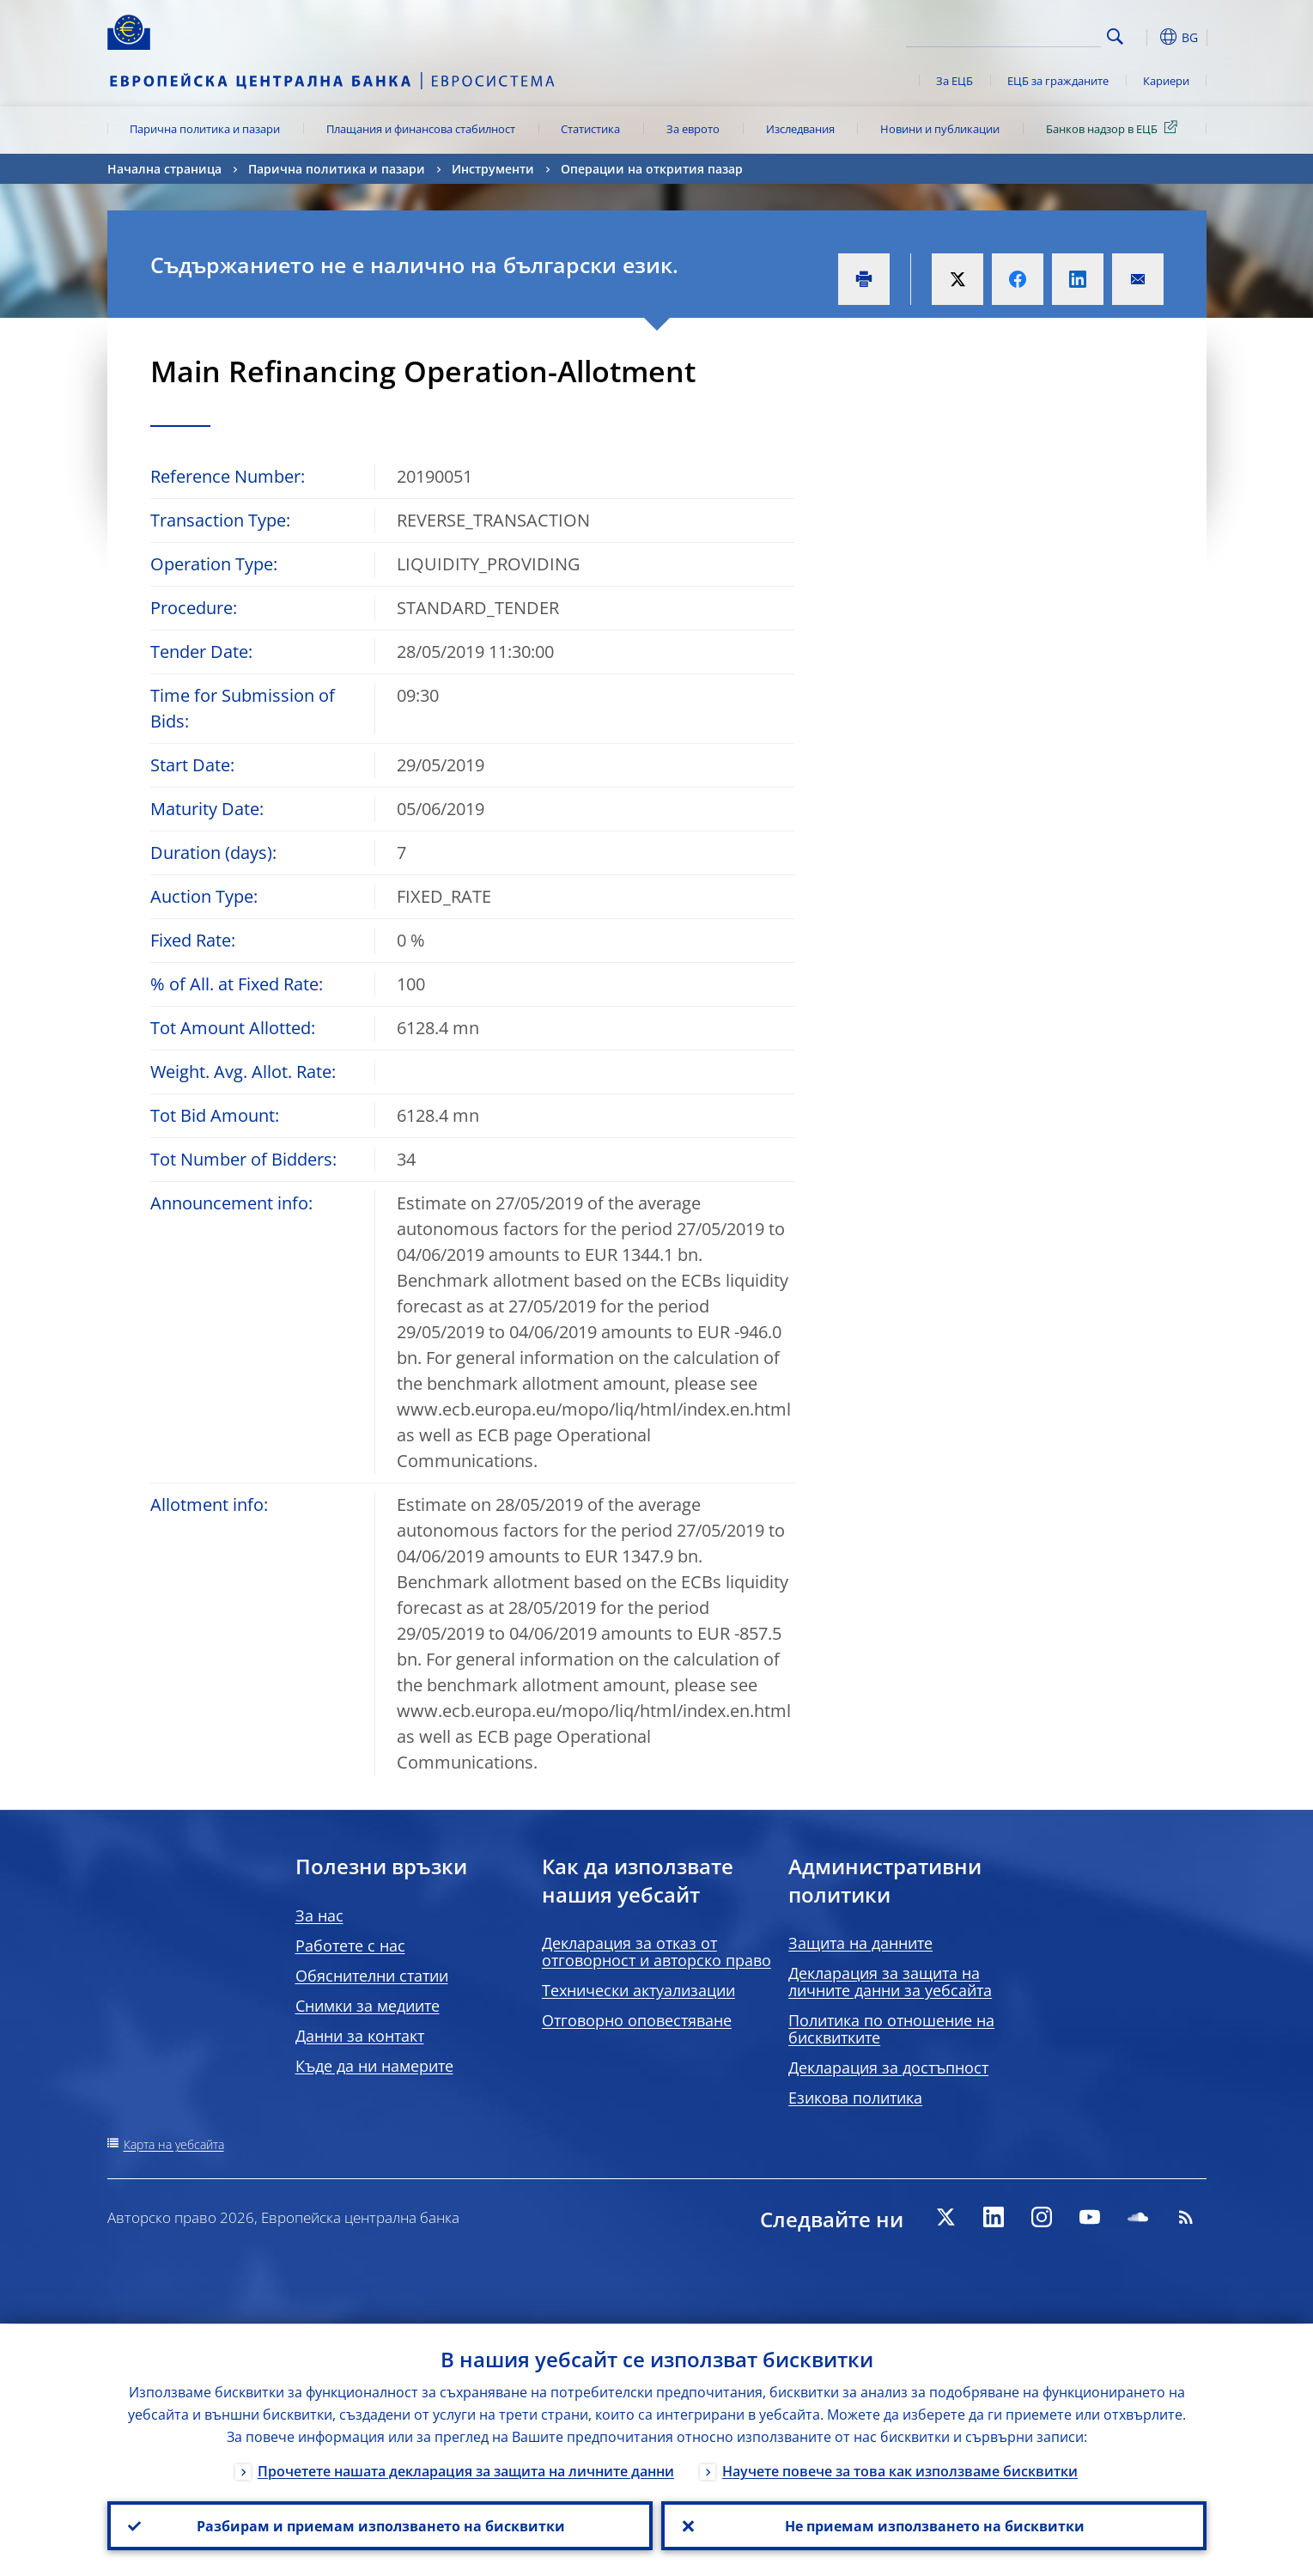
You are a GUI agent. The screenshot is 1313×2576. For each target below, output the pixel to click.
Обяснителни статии (371, 1975)
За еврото (693, 129)
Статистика (590, 129)
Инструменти (493, 169)
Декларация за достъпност (888, 2067)
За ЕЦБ (954, 80)
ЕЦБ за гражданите (1058, 80)
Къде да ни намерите (374, 2065)
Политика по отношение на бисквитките (891, 2029)
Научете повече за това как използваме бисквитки (900, 2470)
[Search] (1015, 34)
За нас (319, 1915)
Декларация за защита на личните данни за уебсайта (890, 1982)
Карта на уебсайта (174, 2144)
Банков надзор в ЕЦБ (1114, 128)
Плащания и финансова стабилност (420, 129)
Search (1115, 36)
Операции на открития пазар (652, 169)
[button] (1146, 37)
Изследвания (800, 129)
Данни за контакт (359, 2035)
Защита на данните (860, 1943)
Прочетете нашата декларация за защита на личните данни (466, 2470)
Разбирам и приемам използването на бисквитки (380, 2525)
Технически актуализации (638, 1990)
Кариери (1166, 80)
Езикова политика (855, 2097)
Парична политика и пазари (205, 129)
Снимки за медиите (367, 2005)
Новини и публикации (940, 129)
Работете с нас (350, 1945)
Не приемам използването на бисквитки (934, 2525)
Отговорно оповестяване (637, 2020)
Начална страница (164, 169)
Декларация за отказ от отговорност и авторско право (656, 1951)
